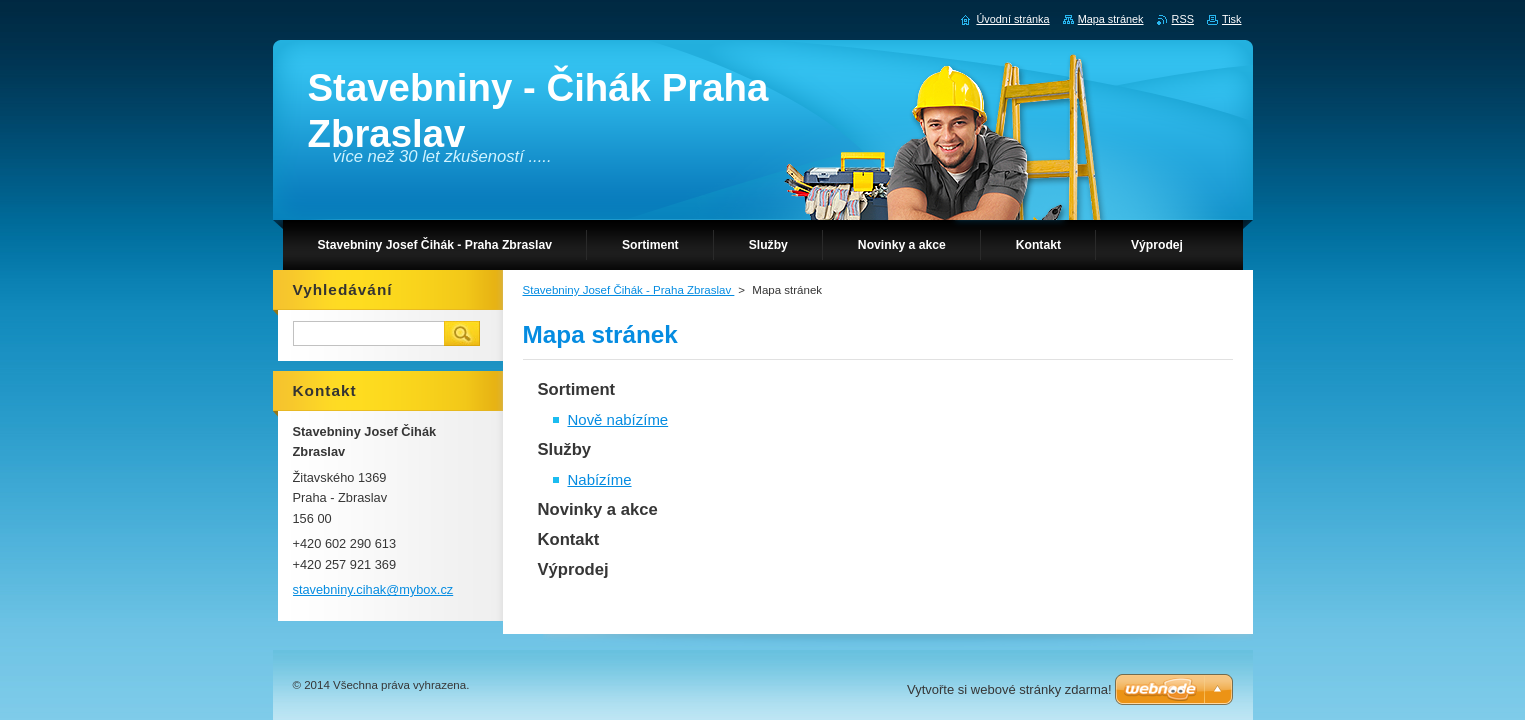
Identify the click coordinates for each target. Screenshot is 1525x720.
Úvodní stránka (1012, 19)
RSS (1183, 19)
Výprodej (573, 569)
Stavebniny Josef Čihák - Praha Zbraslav (629, 290)
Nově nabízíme (618, 419)
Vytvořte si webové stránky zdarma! (1009, 689)
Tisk (1232, 19)
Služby (565, 449)
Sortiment (577, 389)
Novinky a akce (598, 509)
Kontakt (569, 539)
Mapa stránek (1111, 19)
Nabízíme (600, 479)
